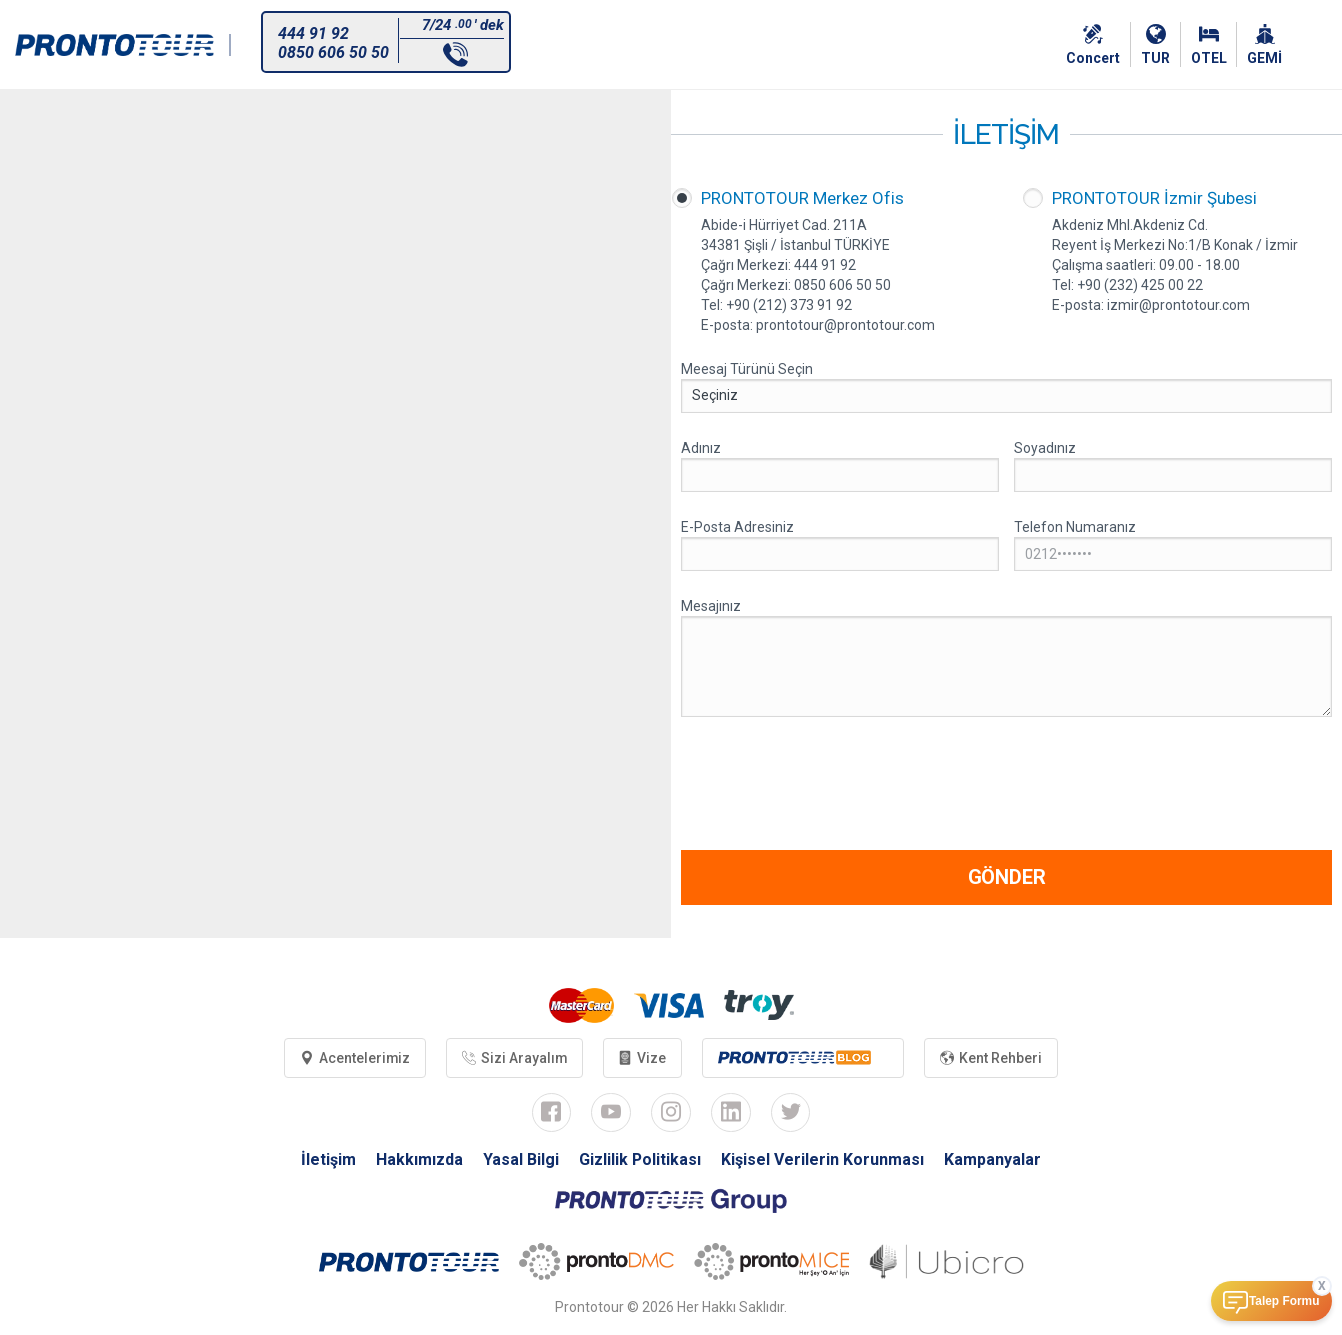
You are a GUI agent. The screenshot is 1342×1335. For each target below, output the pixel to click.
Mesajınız (711, 606)
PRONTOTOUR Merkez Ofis (802, 198)
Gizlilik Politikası (640, 1161)
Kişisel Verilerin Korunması (823, 1161)
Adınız (701, 448)
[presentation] (833, 786)
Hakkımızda (419, 1161)
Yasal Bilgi (521, 1161)
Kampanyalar (993, 1161)
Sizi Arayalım (514, 1058)
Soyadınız (1045, 448)
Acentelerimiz (353, 1058)
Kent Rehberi (993, 1058)
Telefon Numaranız (1075, 527)
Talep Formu (1284, 1301)
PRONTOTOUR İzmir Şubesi (1154, 198)
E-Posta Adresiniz (737, 527)
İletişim (328, 1161)
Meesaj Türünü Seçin (747, 369)
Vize (643, 1058)
